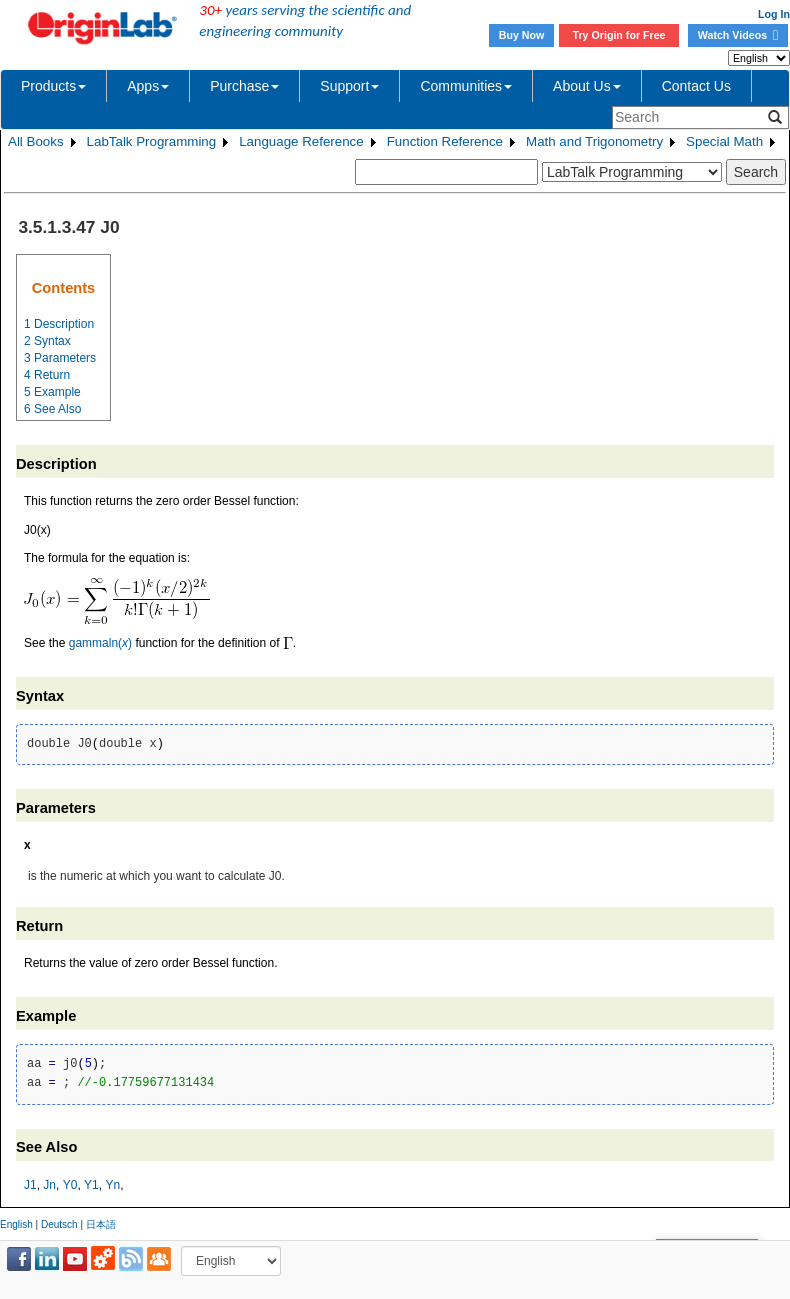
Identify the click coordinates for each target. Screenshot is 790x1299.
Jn (49, 1185)
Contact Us (696, 86)
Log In (774, 14)
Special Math (724, 141)
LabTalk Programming (152, 141)
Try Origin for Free (619, 35)
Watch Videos (738, 35)
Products (53, 86)
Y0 (70, 1185)
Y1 (91, 1185)
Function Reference (445, 141)
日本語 (101, 1224)
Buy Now (522, 35)
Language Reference (301, 141)
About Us (587, 86)
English (16, 1224)
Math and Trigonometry (594, 141)
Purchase (244, 86)
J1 (30, 1185)
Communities (466, 86)
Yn (112, 1185)
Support (349, 86)
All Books (36, 141)
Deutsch (59, 1224)
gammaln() (100, 643)
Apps (148, 86)
